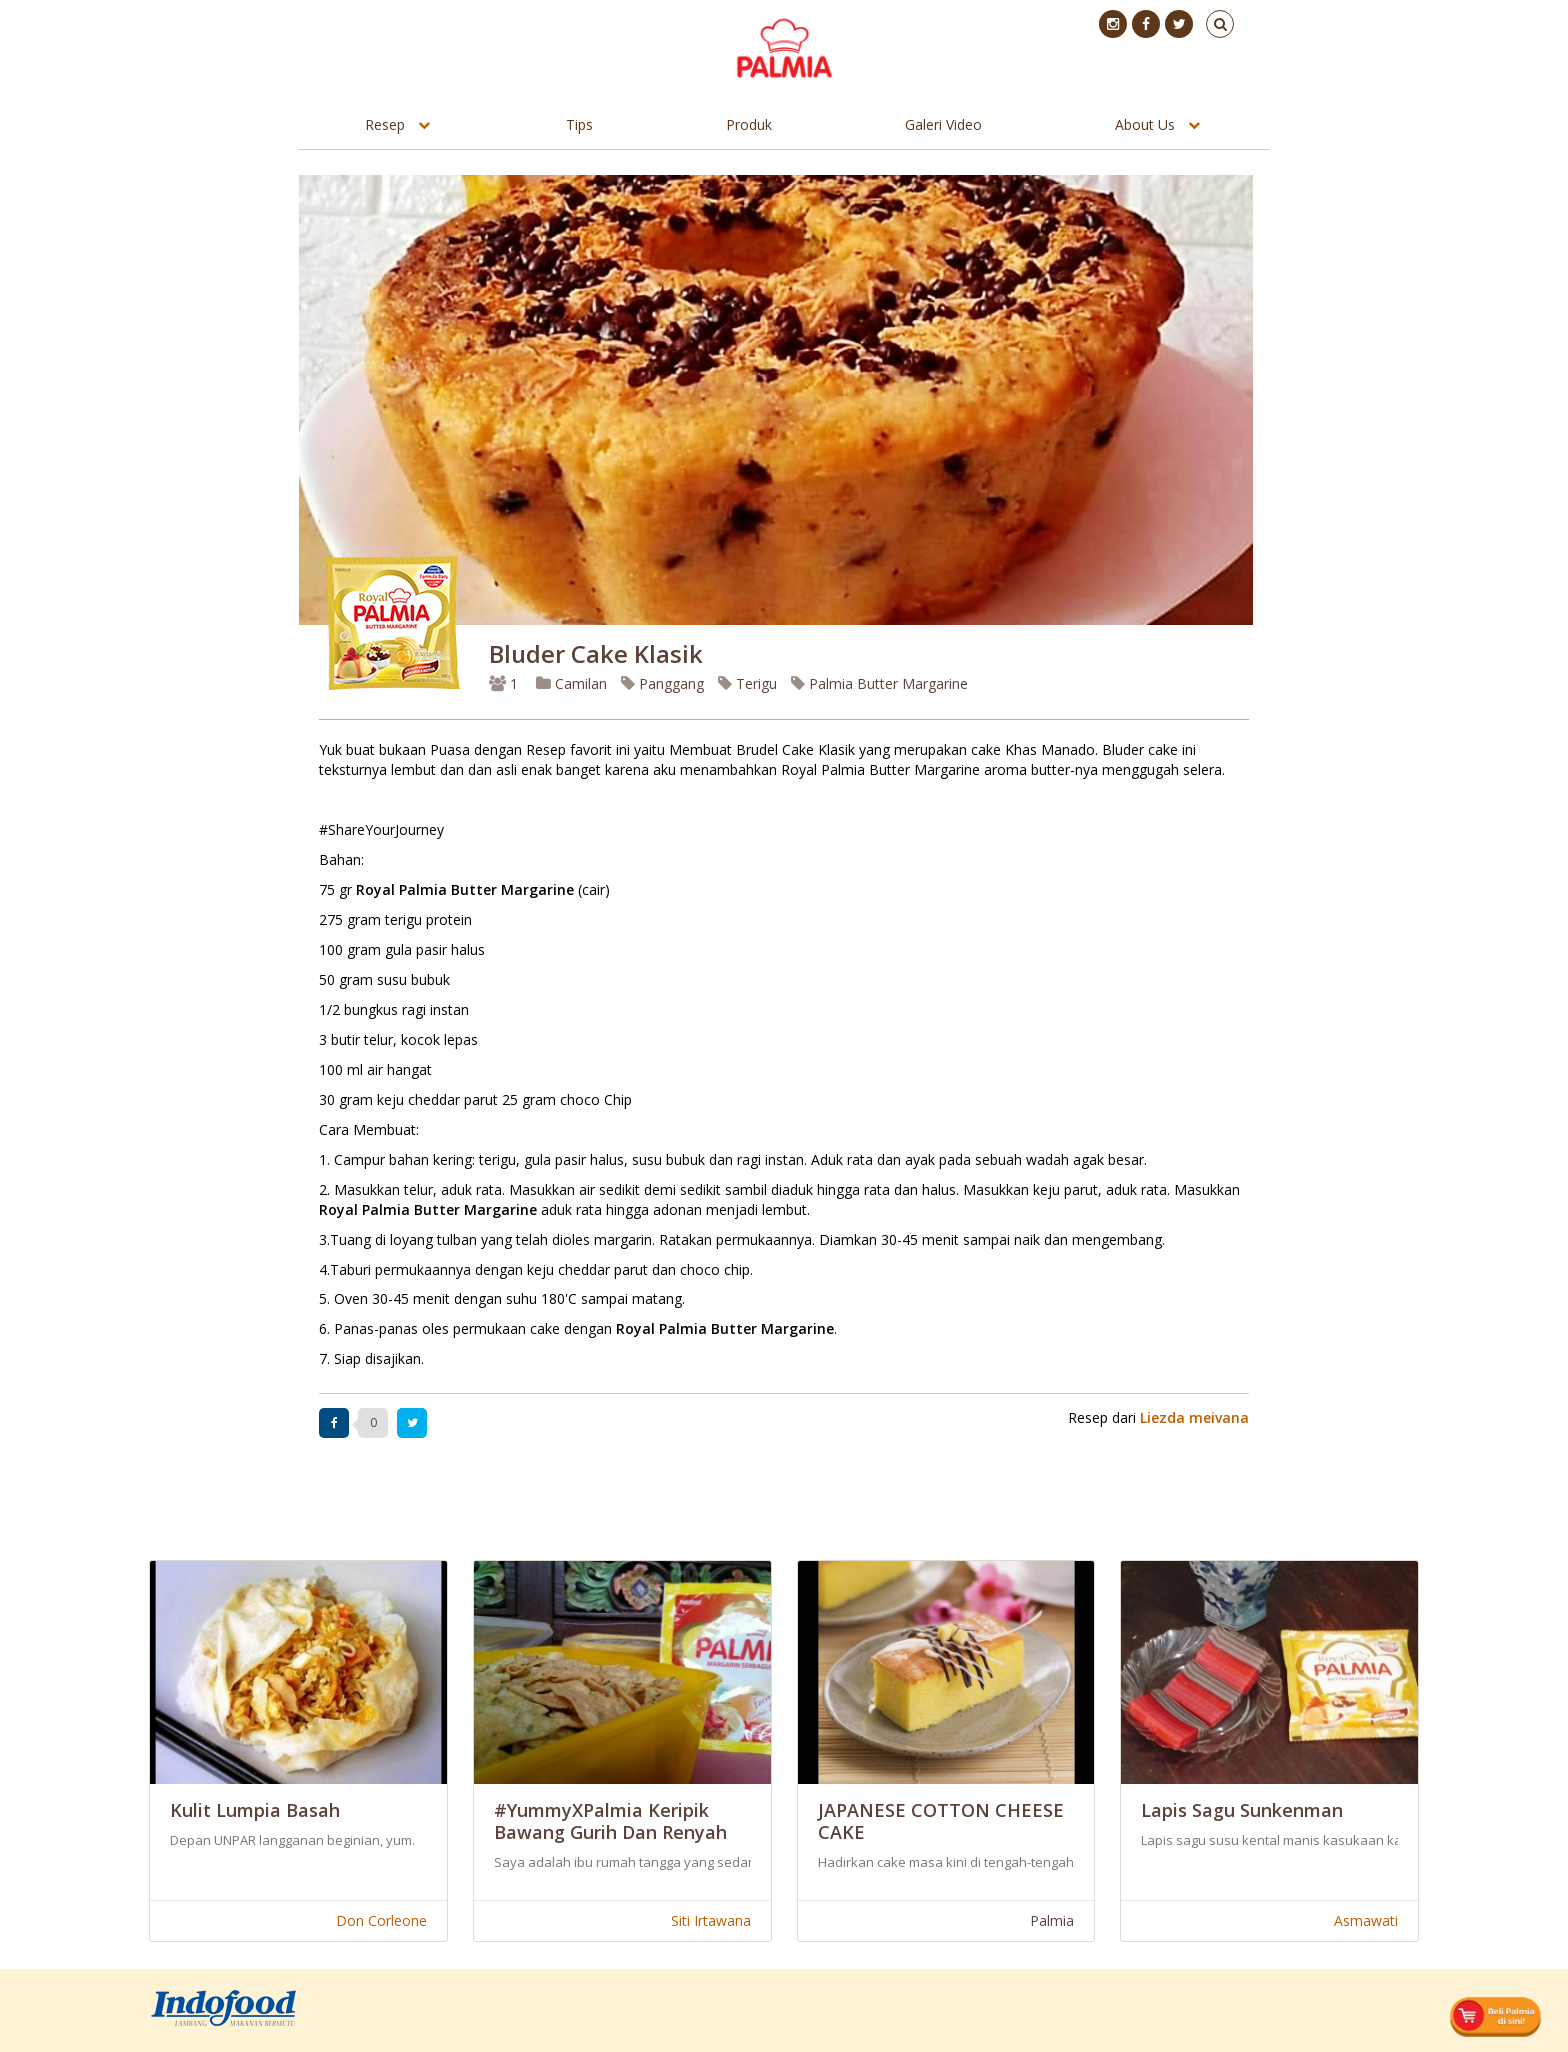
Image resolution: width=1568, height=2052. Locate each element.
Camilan (571, 683)
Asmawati (1366, 1920)
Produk (749, 124)
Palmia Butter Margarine (879, 683)
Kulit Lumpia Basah (255, 1810)
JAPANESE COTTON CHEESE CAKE (941, 1821)
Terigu (747, 683)
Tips (579, 124)
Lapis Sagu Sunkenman (1242, 1810)
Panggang (662, 683)
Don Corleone (381, 1920)
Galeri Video (943, 124)
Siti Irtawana (711, 1920)
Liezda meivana (1194, 1417)
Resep (385, 124)
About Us (1145, 124)
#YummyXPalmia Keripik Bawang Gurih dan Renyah (610, 1821)
